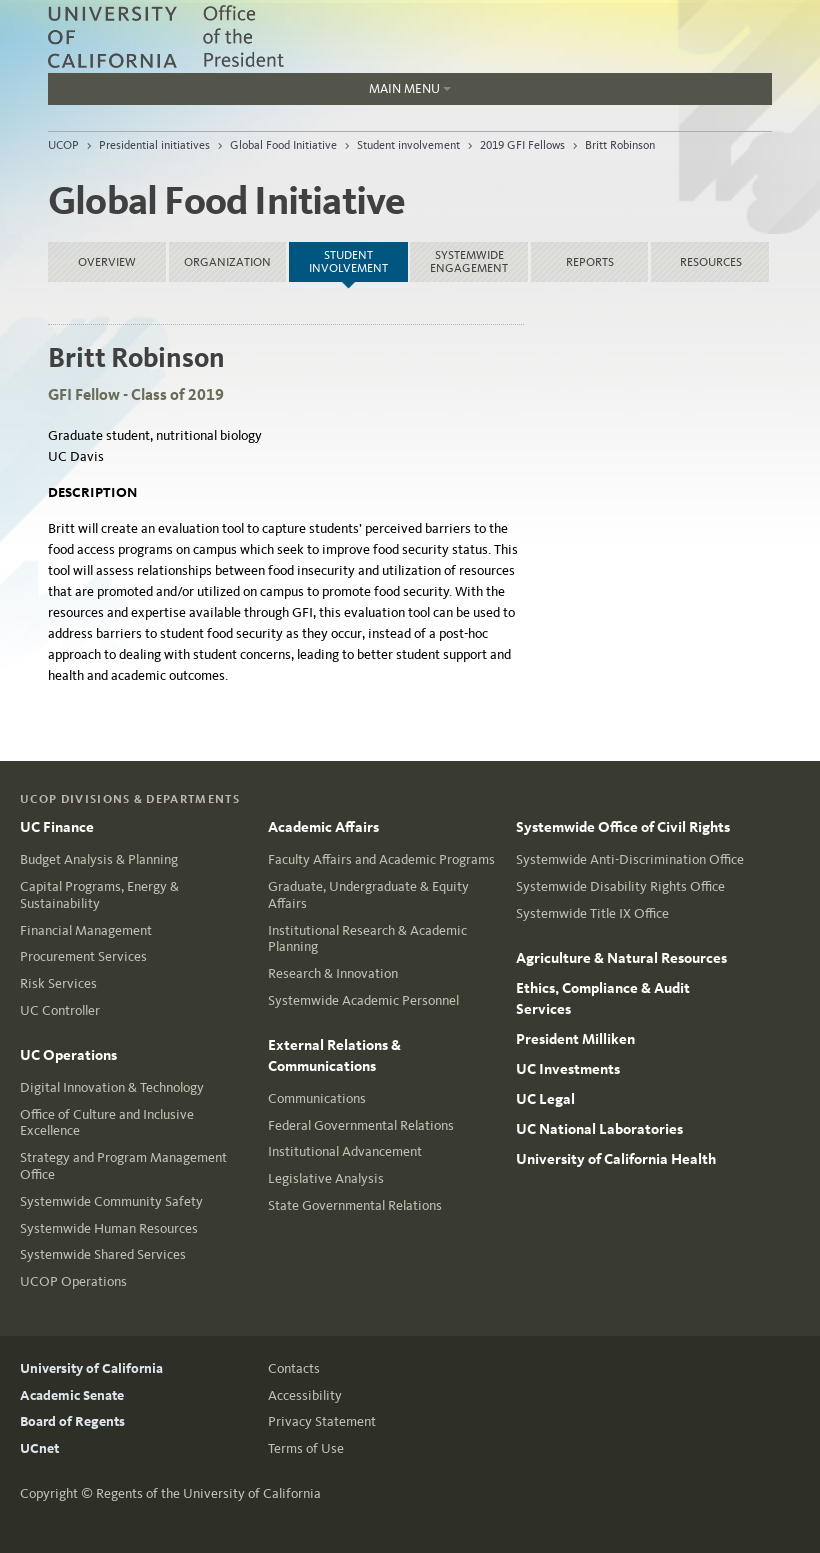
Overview (107, 262)
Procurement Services (83, 956)
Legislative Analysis (326, 1178)
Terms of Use (306, 1448)
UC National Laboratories (599, 1129)
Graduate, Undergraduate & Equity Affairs (368, 895)
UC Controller (60, 1010)
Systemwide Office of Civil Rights (623, 827)
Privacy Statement (322, 1421)
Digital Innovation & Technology (112, 1087)
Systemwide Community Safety (111, 1201)
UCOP (63, 145)
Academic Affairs (323, 827)
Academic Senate (72, 1395)
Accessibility (305, 1395)
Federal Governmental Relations (361, 1125)
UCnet (39, 1448)
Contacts (294, 1368)
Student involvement (408, 145)
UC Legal (545, 1099)
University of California (91, 1368)
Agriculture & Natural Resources (621, 958)
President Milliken (575, 1039)
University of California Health (616, 1159)
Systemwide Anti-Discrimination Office (630, 859)
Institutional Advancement (345, 1151)
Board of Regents (72, 1421)
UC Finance (57, 827)
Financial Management (86, 930)
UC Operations (68, 1055)
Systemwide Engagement (469, 261)
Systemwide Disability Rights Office (620, 886)
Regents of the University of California (208, 1493)
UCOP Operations (73, 1281)
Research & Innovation (333, 973)
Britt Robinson (620, 145)
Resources (711, 262)
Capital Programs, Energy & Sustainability (99, 895)
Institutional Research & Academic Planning (367, 939)
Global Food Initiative (283, 145)
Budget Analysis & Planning (99, 859)
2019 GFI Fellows (522, 145)
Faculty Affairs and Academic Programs (381, 859)
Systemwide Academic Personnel (363, 1000)
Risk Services (58, 983)
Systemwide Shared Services (103, 1254)
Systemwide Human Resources (109, 1228)
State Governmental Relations (355, 1205)
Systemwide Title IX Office (592, 913)
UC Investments (568, 1069)
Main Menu (249, 93)
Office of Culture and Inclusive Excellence (107, 1123)
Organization (227, 262)
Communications (317, 1098)
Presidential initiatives (154, 145)
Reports (590, 262)
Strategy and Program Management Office (123, 1166)
